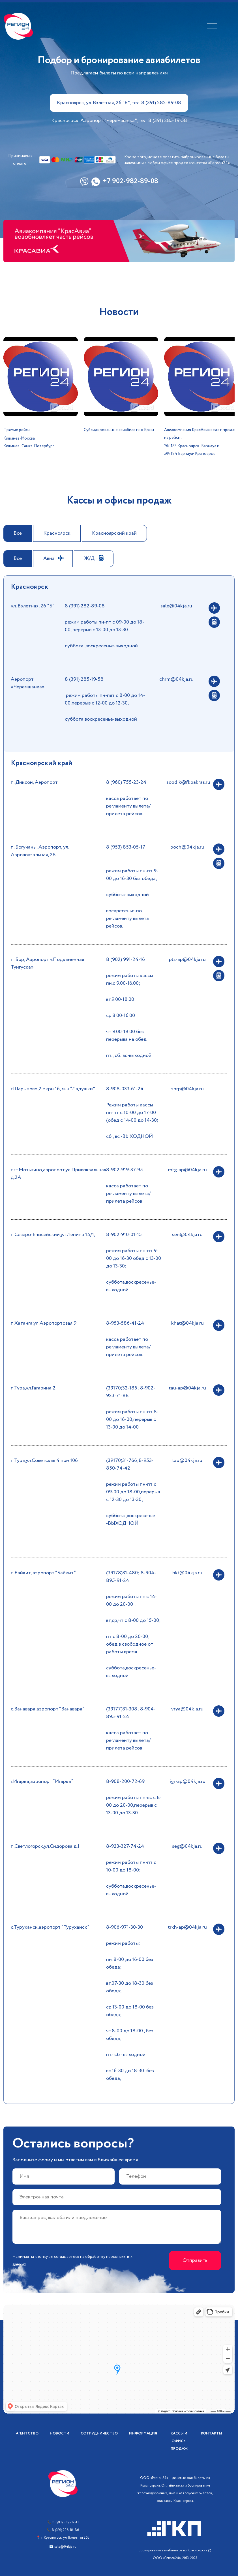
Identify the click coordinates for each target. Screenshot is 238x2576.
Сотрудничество (99, 2433)
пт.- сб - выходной (125, 2054)
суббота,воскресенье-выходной (101, 719)
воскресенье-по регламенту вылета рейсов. (127, 918)
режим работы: (123, 1943)
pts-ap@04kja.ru (187, 959)
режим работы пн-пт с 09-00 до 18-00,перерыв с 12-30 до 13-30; (133, 1492)
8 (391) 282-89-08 (85, 606)
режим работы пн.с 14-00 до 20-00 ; (131, 1600)
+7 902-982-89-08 (130, 181)
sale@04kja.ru (176, 606)
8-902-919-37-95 (124, 1170)
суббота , (75, 646)
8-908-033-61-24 (124, 1089)
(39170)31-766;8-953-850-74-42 (129, 1464)
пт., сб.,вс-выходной (128, 1055)
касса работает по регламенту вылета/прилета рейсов (128, 1193)
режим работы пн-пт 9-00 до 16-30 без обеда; (132, 874)
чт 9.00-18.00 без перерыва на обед (126, 1035)
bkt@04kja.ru (187, 1573)
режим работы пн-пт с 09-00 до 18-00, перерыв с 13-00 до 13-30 (104, 625)
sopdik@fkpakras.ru (188, 782)
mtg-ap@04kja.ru (187, 1170)
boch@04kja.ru (187, 847)
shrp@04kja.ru (187, 1089)
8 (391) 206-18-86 (65, 2530)
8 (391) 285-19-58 (84, 679)
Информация (143, 2433)
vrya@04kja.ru (187, 1709)
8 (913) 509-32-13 (65, 2522)
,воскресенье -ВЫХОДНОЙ (130, 1519)
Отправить (195, 2260)
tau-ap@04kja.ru (187, 1388)
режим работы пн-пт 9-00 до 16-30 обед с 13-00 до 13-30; (133, 1258)
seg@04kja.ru (187, 1846)
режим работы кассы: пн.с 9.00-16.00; (130, 979)
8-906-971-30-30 (124, 1927)
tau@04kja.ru (187, 1460)
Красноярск (56, 533)
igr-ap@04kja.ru (187, 1781)
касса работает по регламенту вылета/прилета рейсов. (128, 806)
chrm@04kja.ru (176, 679)
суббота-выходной (127, 894)
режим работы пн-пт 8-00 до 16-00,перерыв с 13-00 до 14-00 (132, 1419)
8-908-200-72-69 (125, 1781)
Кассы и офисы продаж (179, 2441)
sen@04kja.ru (187, 1234)
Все (18, 533)
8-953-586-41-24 (125, 1323)
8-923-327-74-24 (125, 1846)
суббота (116, 1515)
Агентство (27, 2433)
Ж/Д (89, 558)
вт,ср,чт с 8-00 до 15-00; (133, 1620)
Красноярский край (114, 533)
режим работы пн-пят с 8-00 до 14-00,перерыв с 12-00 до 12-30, (105, 699)
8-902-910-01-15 (124, 1234)
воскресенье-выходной (111, 646)
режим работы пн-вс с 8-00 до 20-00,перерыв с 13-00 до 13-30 (134, 1805)
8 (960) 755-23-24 (126, 782)
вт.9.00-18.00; (121, 999)
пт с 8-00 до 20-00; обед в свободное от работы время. (129, 1644)
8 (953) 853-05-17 (125, 847)
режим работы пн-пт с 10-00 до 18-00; (131, 1866)
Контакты (211, 2433)
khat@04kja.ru (187, 1323)
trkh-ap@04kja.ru (187, 1927)
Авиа (49, 558)
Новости (59, 2433)
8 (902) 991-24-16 (126, 959)
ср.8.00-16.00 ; (122, 1015)
